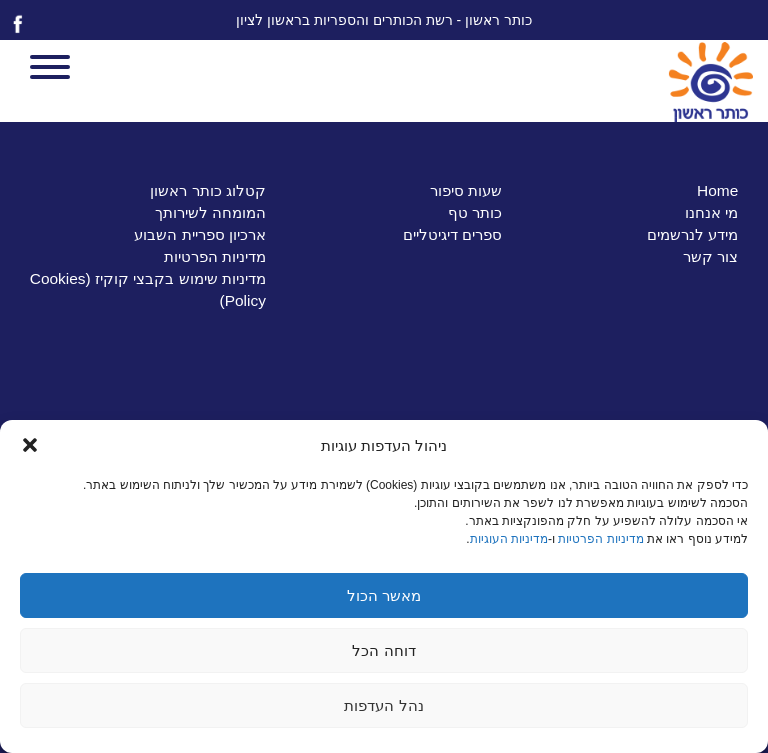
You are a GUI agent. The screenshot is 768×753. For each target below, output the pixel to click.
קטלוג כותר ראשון (208, 190)
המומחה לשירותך (210, 212)
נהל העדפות (383, 705)
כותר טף (475, 212)
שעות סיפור (466, 190)
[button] (30, 445)
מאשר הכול (384, 595)
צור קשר (710, 256)
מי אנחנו (711, 212)
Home (717, 190)
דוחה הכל (383, 650)
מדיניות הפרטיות (600, 539)
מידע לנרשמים (692, 234)
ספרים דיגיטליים (452, 234)
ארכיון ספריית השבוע (200, 234)
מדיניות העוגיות (509, 539)
